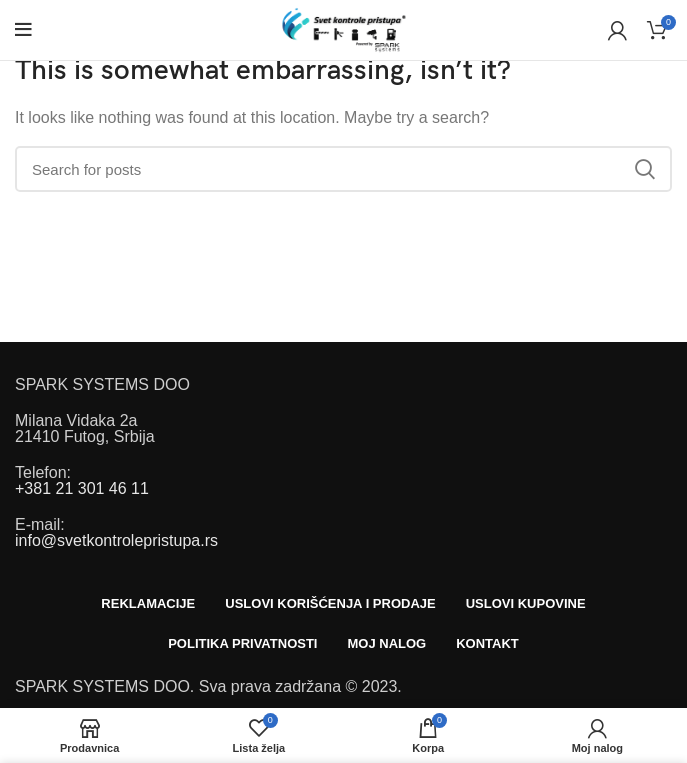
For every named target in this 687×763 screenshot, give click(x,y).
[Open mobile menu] (23, 30)
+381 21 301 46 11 (82, 488)
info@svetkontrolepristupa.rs (116, 540)
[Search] (343, 169)
